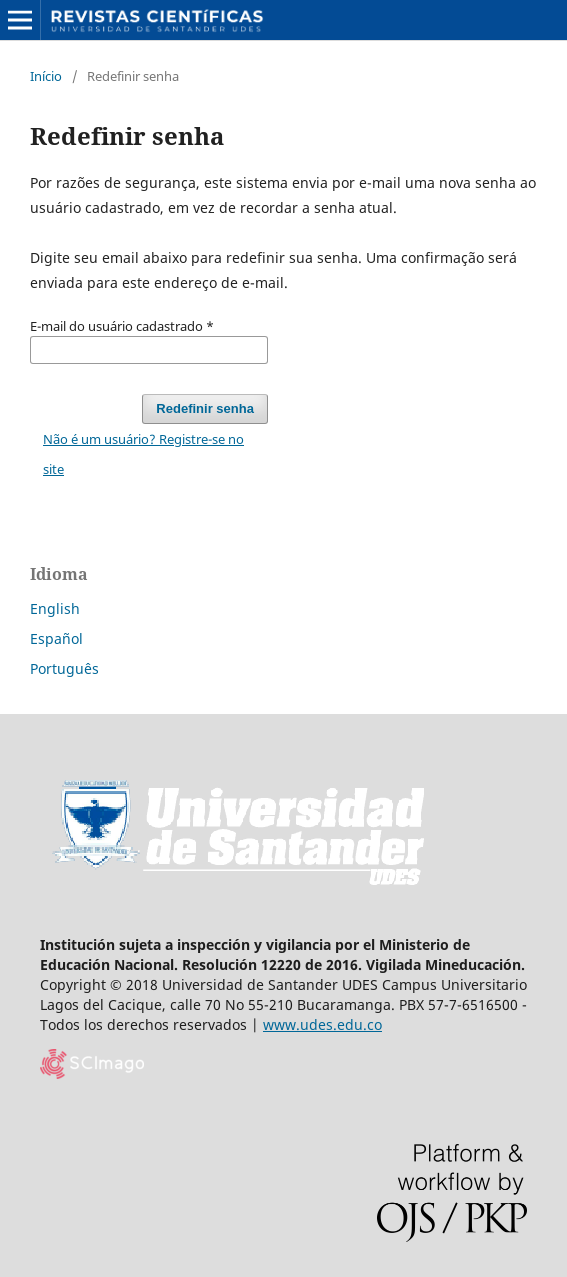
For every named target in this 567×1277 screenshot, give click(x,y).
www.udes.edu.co (322, 1024)
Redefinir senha (205, 408)
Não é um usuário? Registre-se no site (143, 454)
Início (46, 76)
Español (56, 638)
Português (64, 668)
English (55, 608)
